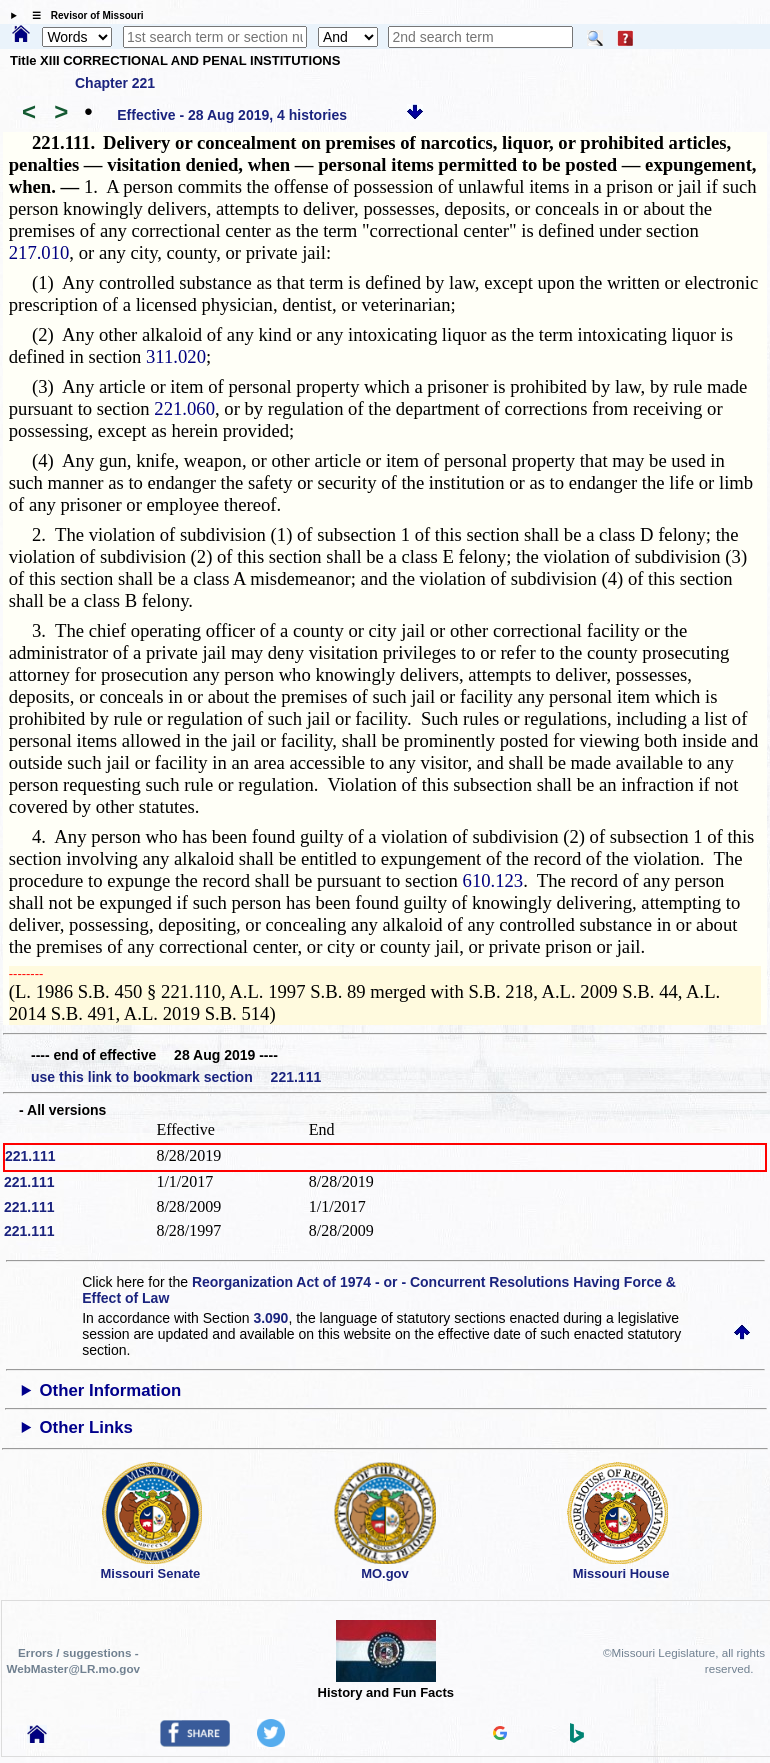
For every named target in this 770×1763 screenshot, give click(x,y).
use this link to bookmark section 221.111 (176, 1077)
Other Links (86, 1427)
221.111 (30, 1156)
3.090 (270, 1318)
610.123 (493, 880)
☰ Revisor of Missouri (83, 15)
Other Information (111, 1390)
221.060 (184, 408)
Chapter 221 (115, 83)
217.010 (39, 252)
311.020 (176, 356)
